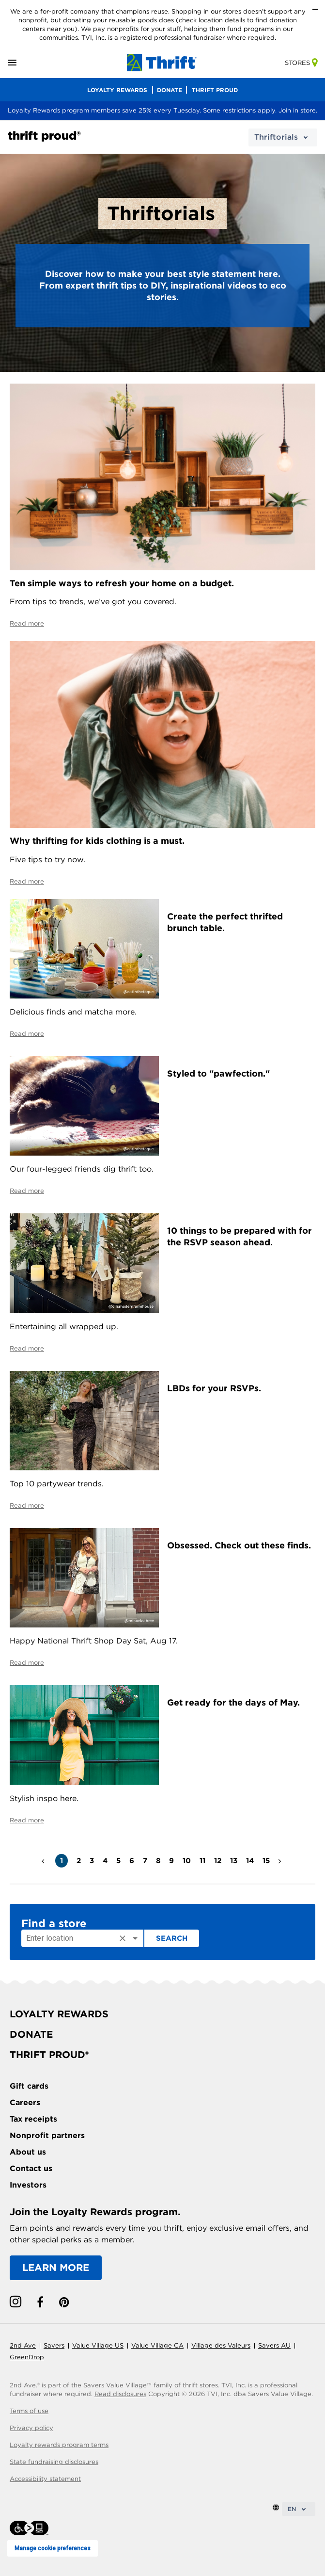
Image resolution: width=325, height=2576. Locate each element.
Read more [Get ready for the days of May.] (27, 1820)
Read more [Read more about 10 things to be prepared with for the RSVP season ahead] (27, 1348)
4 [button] (105, 1860)
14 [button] (250, 1860)
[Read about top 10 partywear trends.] (84, 1420)
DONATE (31, 2034)
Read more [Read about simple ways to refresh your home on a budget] (27, 623)
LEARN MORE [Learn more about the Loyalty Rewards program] (55, 2267)
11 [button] (202, 1860)
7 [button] (145, 1860)
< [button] (44, 1857)
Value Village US (98, 2345)
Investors (28, 2185)
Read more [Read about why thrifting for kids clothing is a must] (27, 881)
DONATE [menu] (169, 90)
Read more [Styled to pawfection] (27, 1190)
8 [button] (158, 1860)
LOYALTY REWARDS (59, 2014)
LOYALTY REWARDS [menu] (117, 90)
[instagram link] (15, 2302)
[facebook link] (40, 2302)
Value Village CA (157, 2345)
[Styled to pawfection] (84, 1105)
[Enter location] (69, 1938)
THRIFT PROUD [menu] (215, 90)
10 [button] (187, 1860)
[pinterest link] (64, 2302)
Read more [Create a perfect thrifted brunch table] (27, 1033)
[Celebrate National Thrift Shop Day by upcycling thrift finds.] (84, 1577)
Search (171, 1938)
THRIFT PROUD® (49, 2055)
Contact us (31, 2168)
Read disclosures (120, 2394)
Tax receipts (33, 2119)
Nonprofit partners (47, 2135)
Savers (54, 2345)
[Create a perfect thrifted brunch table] (84, 948)
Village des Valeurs (220, 2345)
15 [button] (266, 1860)
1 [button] (61, 1860)
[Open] (135, 1938)
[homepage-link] (162, 61)
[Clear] (122, 1938)
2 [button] (79, 1860)
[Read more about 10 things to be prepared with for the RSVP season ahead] (84, 1262)
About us (28, 2152)
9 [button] (171, 1860)
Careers (25, 2102)
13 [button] (233, 1860)
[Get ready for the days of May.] (84, 1734)
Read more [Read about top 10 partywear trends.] (27, 1505)
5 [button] (118, 1860)
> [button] (281, 1857)
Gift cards (29, 2086)
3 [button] (92, 1860)
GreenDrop (27, 2357)
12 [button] (217, 1860)
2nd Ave (23, 2345)
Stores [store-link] (301, 62)
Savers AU (274, 2345)
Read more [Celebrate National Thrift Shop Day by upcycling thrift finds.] (27, 1662)
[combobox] (82, 1938)
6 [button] (131, 1860)
